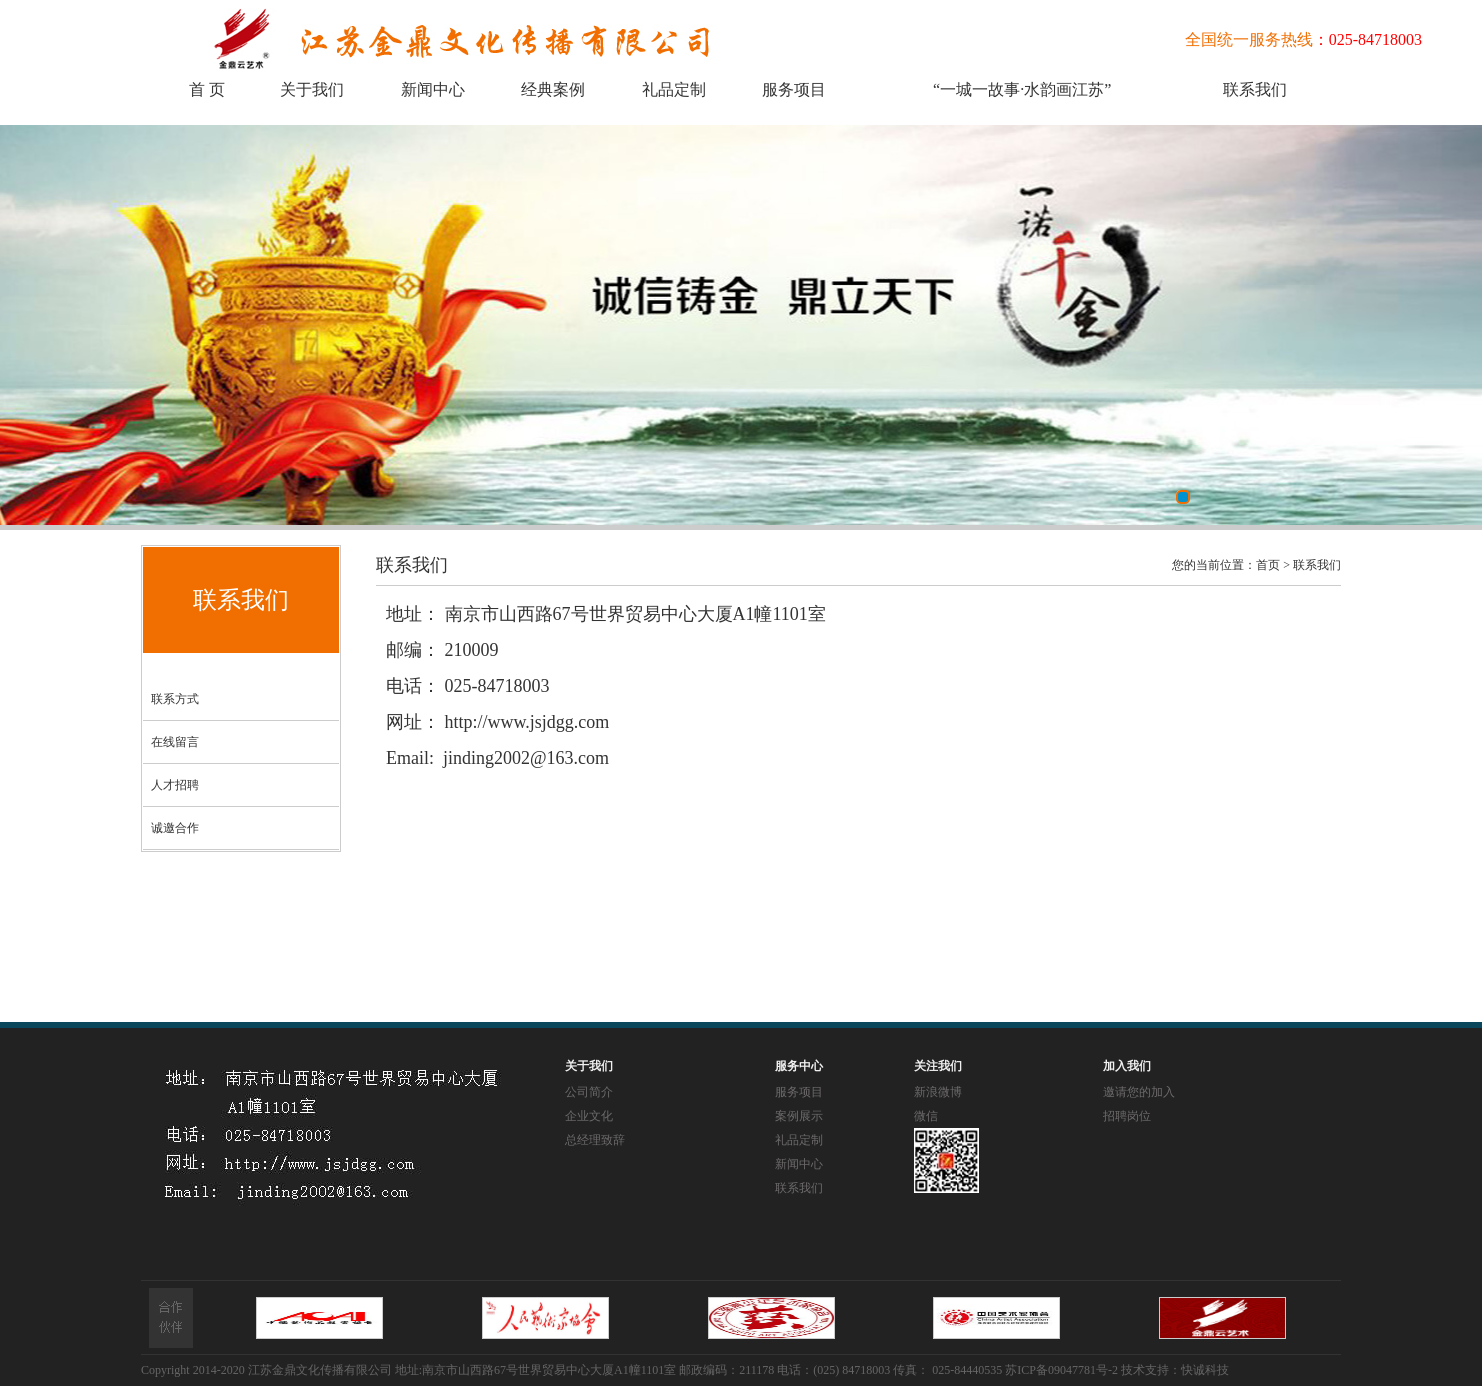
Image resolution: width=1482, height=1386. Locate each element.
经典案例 (553, 89)
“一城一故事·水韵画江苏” (1022, 89)
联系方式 (175, 699)
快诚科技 (1205, 1370)
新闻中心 (433, 89)
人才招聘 (175, 785)
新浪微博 (938, 1092)
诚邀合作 (175, 828)
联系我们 (1255, 89)
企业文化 (589, 1116)
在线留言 (175, 742)
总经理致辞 (595, 1140)
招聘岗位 (1127, 1116)
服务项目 (794, 89)
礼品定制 (674, 89)
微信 (926, 1116)
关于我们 (312, 89)
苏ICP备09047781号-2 (1061, 1370)
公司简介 (589, 1092)
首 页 (207, 89)
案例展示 (799, 1116)
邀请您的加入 (1139, 1092)
